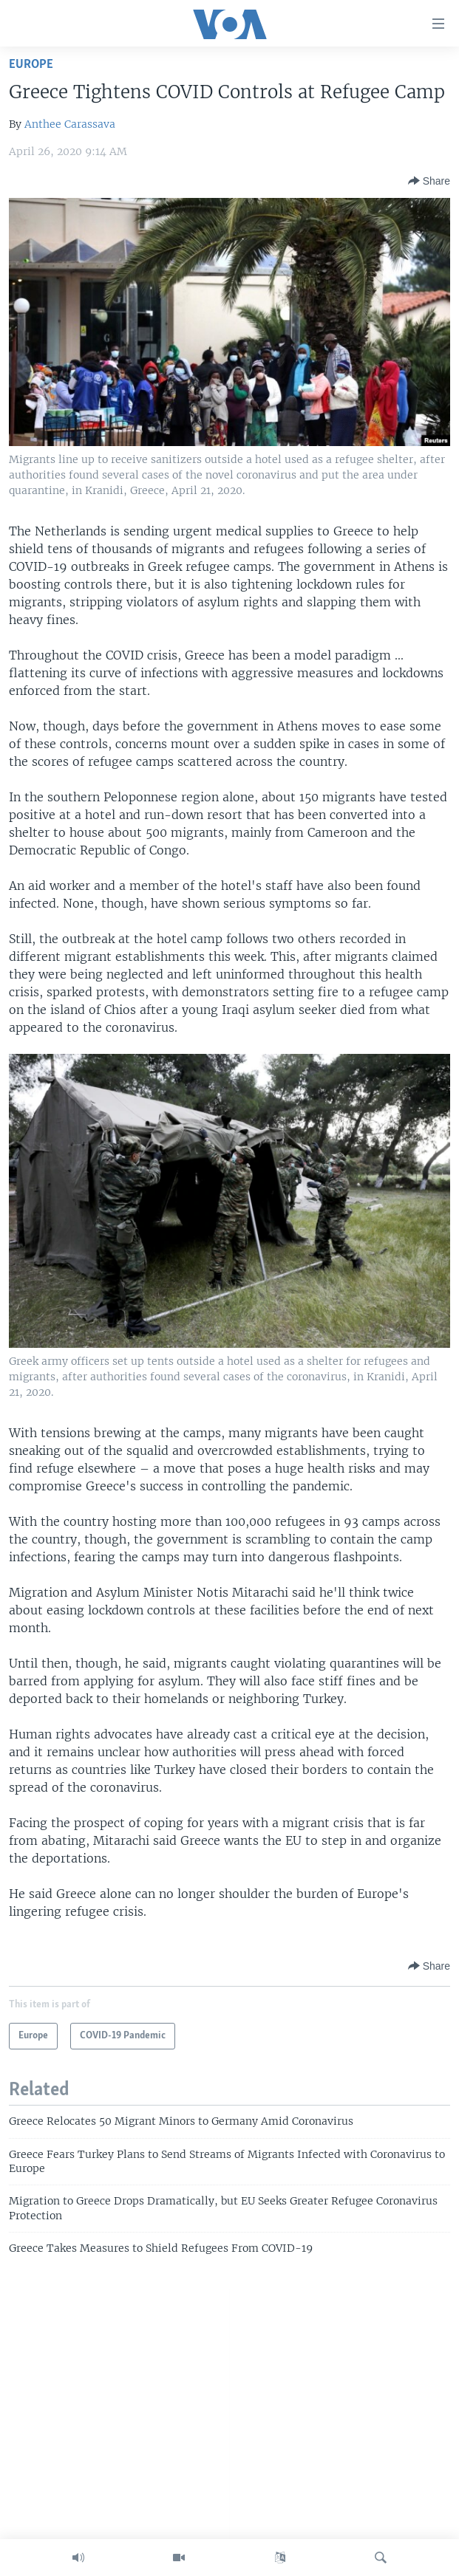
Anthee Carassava (69, 124)
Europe (31, 64)
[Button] (429, 181)
